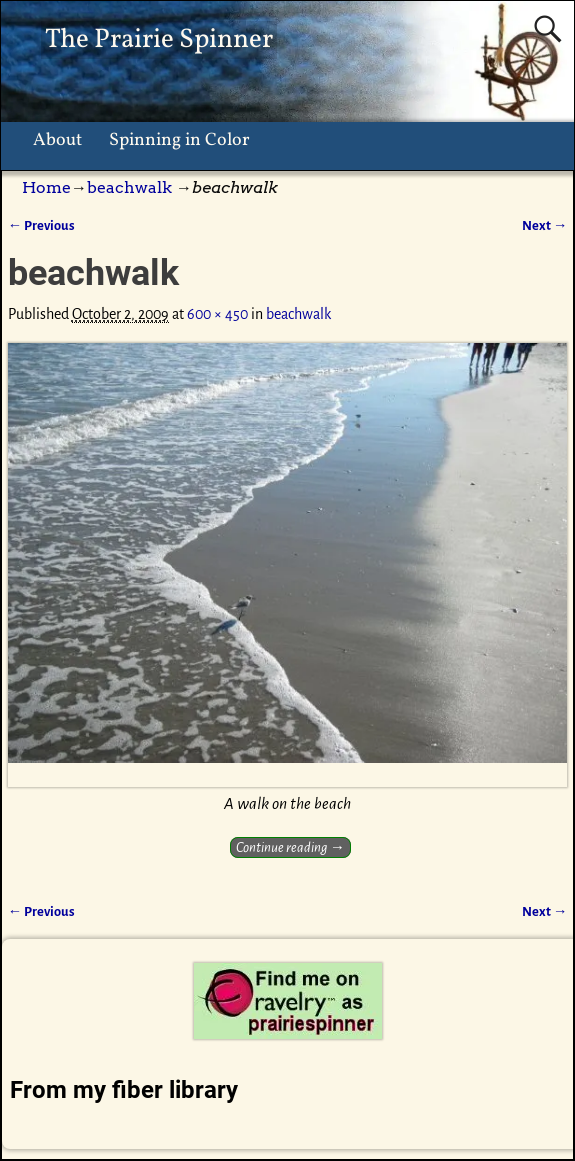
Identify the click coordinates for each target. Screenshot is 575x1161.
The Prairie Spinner (159, 40)
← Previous (41, 225)
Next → (544, 225)
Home (46, 187)
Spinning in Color (179, 140)
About (57, 140)
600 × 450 (217, 314)
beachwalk (129, 187)
